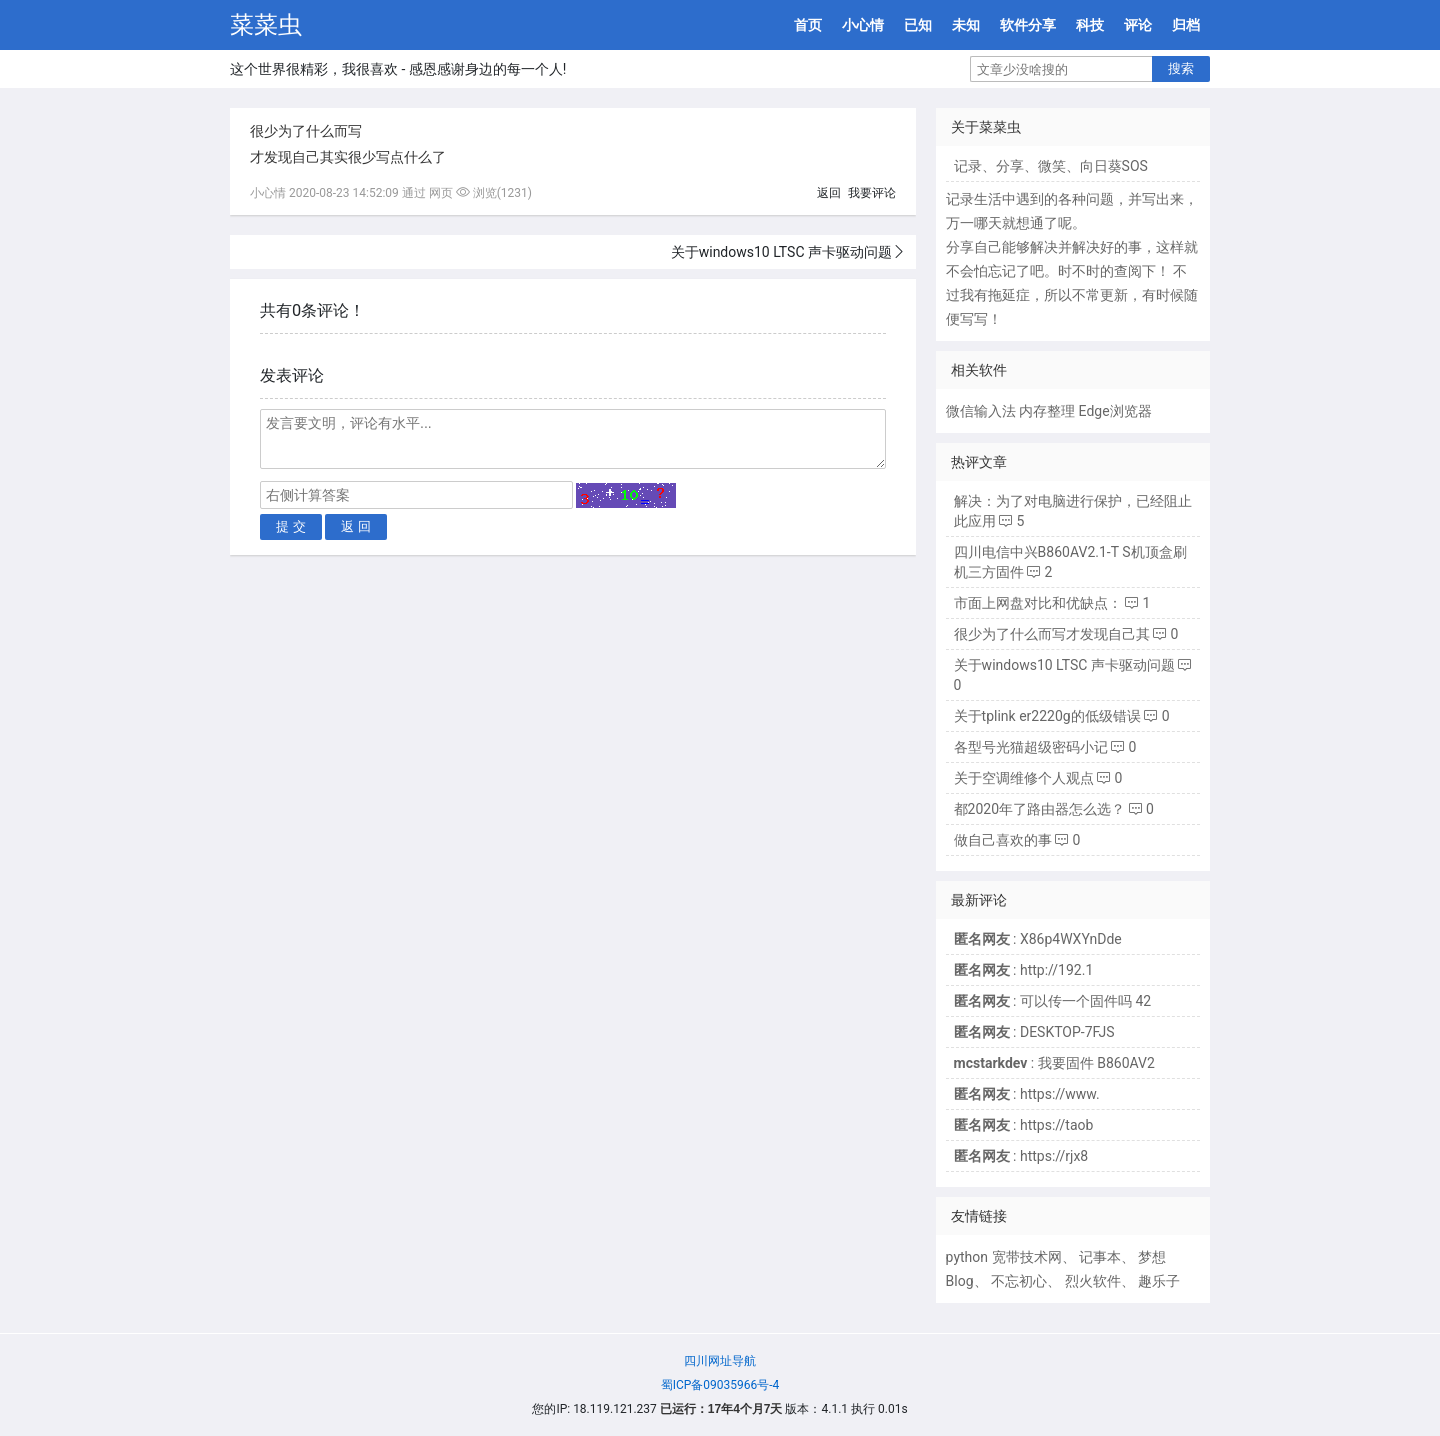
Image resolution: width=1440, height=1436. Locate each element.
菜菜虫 (266, 25)
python (967, 1257)
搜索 (1181, 68)
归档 (1186, 25)
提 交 (291, 526)
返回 (829, 193)
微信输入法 (981, 411)
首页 (808, 25)
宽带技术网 (1027, 1257)
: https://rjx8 (1021, 1156)
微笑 (1052, 166)
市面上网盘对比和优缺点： (1038, 603)
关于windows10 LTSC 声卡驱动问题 (781, 252)
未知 (966, 25)
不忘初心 (1019, 1281)
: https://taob (1024, 1125)
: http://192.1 (1024, 970)
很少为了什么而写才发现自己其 (1052, 634)
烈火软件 (1093, 1281)
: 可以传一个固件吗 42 (1053, 1001)
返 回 (356, 526)
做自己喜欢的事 (1003, 840)
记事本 (1100, 1257)
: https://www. (1027, 1094)
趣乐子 (1159, 1281)
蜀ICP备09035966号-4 (720, 1385)
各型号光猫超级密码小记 (1031, 747)
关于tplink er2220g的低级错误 (1047, 716)
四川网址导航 (720, 1361)
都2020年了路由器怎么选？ (1039, 809)
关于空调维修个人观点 (1024, 778)
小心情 (863, 25)
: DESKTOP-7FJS (1034, 1032)
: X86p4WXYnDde (1038, 939)
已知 (918, 25)
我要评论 (872, 193)
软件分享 (1028, 25)
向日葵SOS (1114, 166)
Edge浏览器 (1115, 411)
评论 (1138, 25)
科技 (1090, 25)
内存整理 (1047, 411)
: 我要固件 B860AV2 (1054, 1063)
